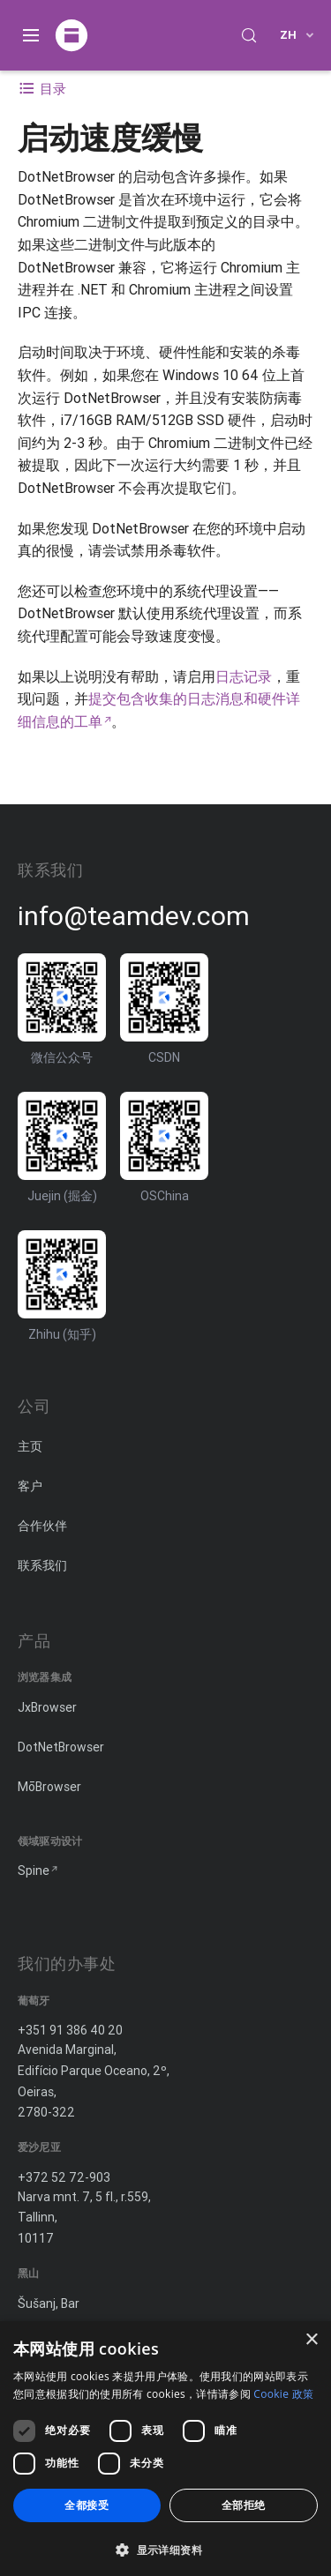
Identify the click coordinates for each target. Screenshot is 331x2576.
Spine (33, 1870)
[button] (165, 2548)
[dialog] (165, 2448)
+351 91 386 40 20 (70, 2030)
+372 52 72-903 (64, 2177)
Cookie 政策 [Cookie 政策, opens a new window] (283, 2393)
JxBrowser (47, 1707)
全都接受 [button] (86, 2505)
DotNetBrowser (61, 1747)
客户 (30, 1486)
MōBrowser (49, 1787)
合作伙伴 (42, 1526)
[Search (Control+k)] (249, 35)
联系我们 (42, 1565)
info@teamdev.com (134, 916)
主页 (30, 1446)
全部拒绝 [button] (244, 2505)
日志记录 (243, 676)
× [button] (311, 2340)
